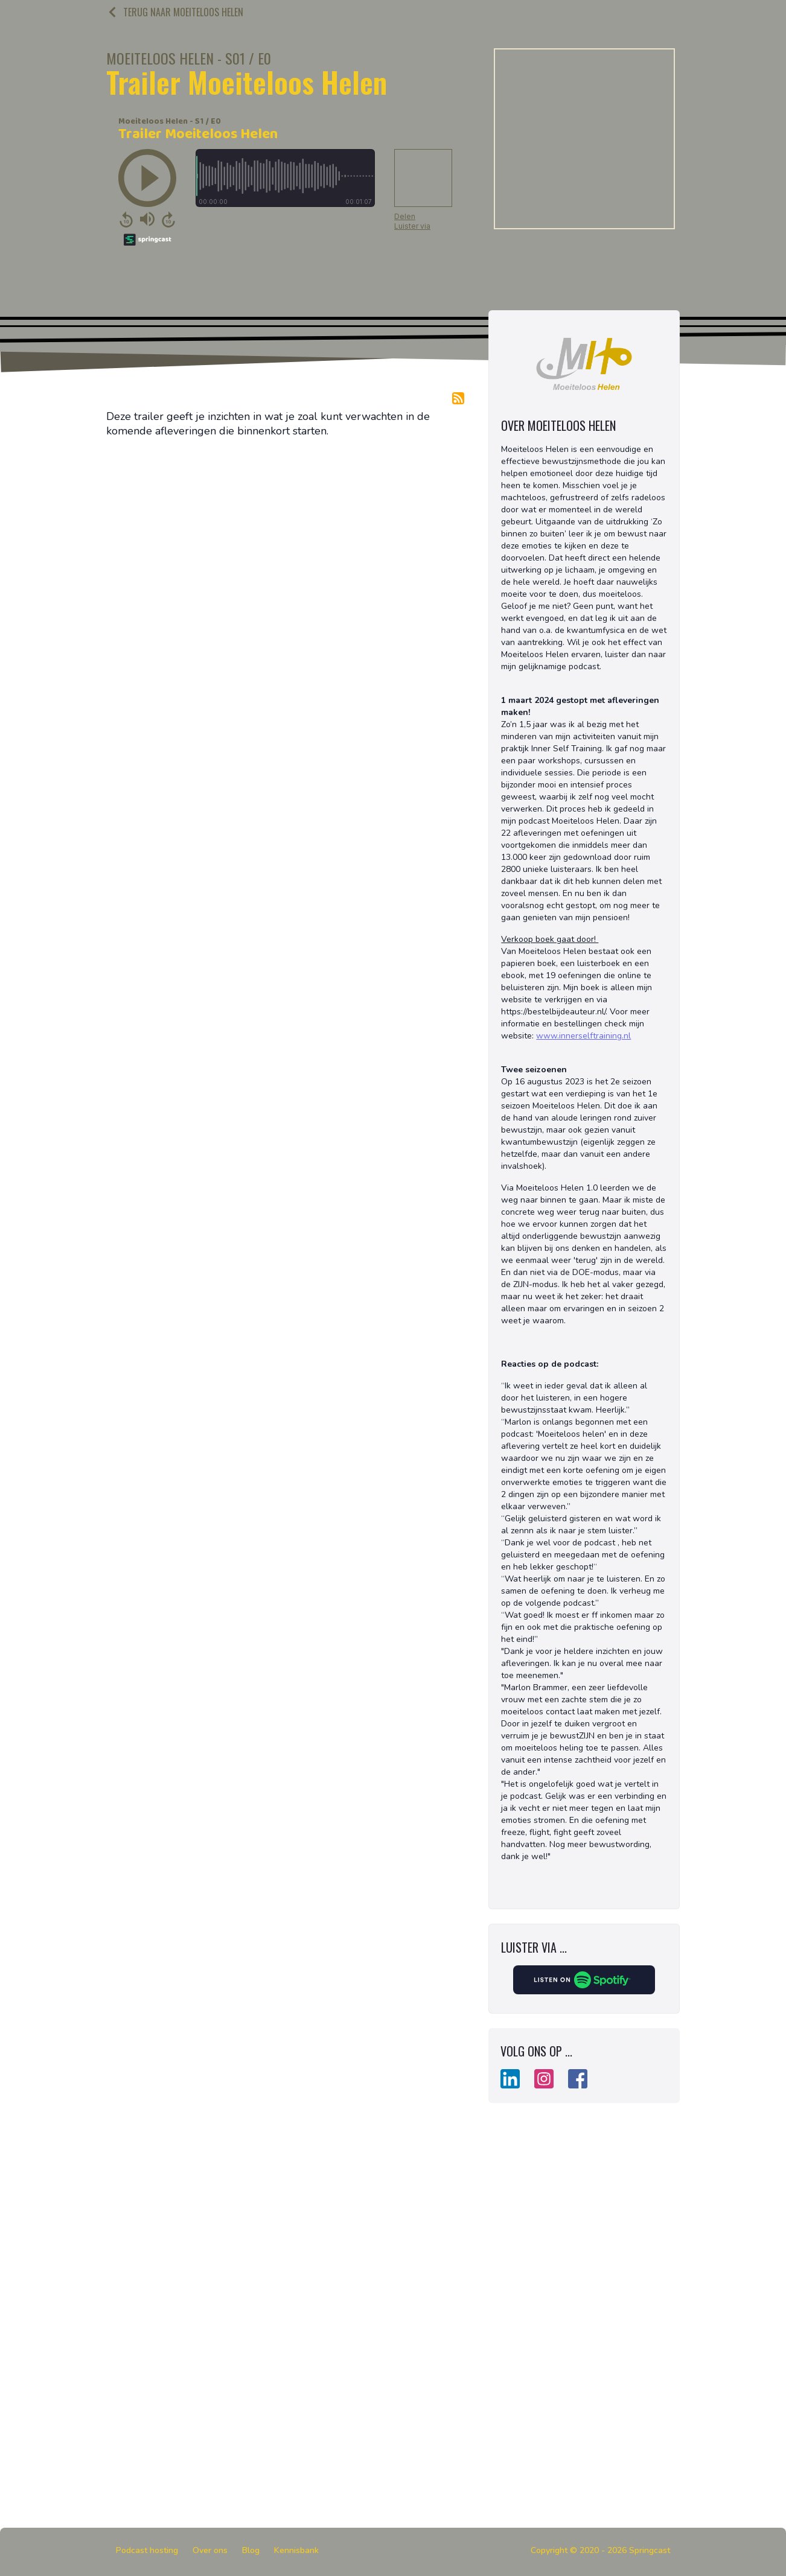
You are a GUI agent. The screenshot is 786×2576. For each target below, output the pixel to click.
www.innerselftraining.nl (583, 1036)
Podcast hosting (147, 2550)
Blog (251, 2550)
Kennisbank (296, 2550)
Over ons (210, 2550)
